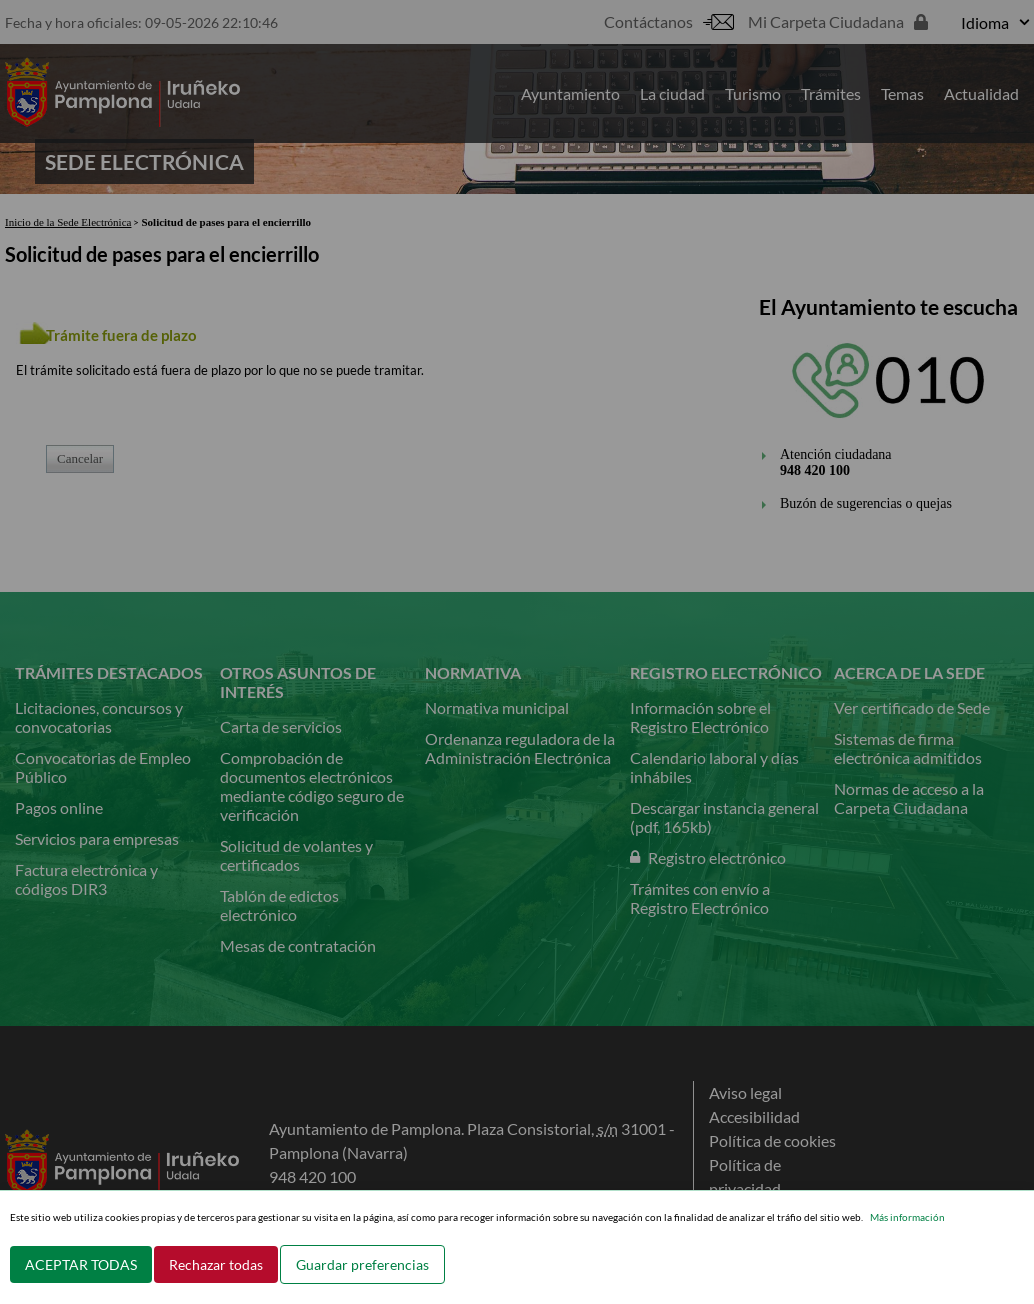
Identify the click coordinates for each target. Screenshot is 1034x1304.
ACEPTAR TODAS (81, 1264)
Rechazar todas (216, 1264)
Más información (907, 1217)
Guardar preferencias (362, 1264)
